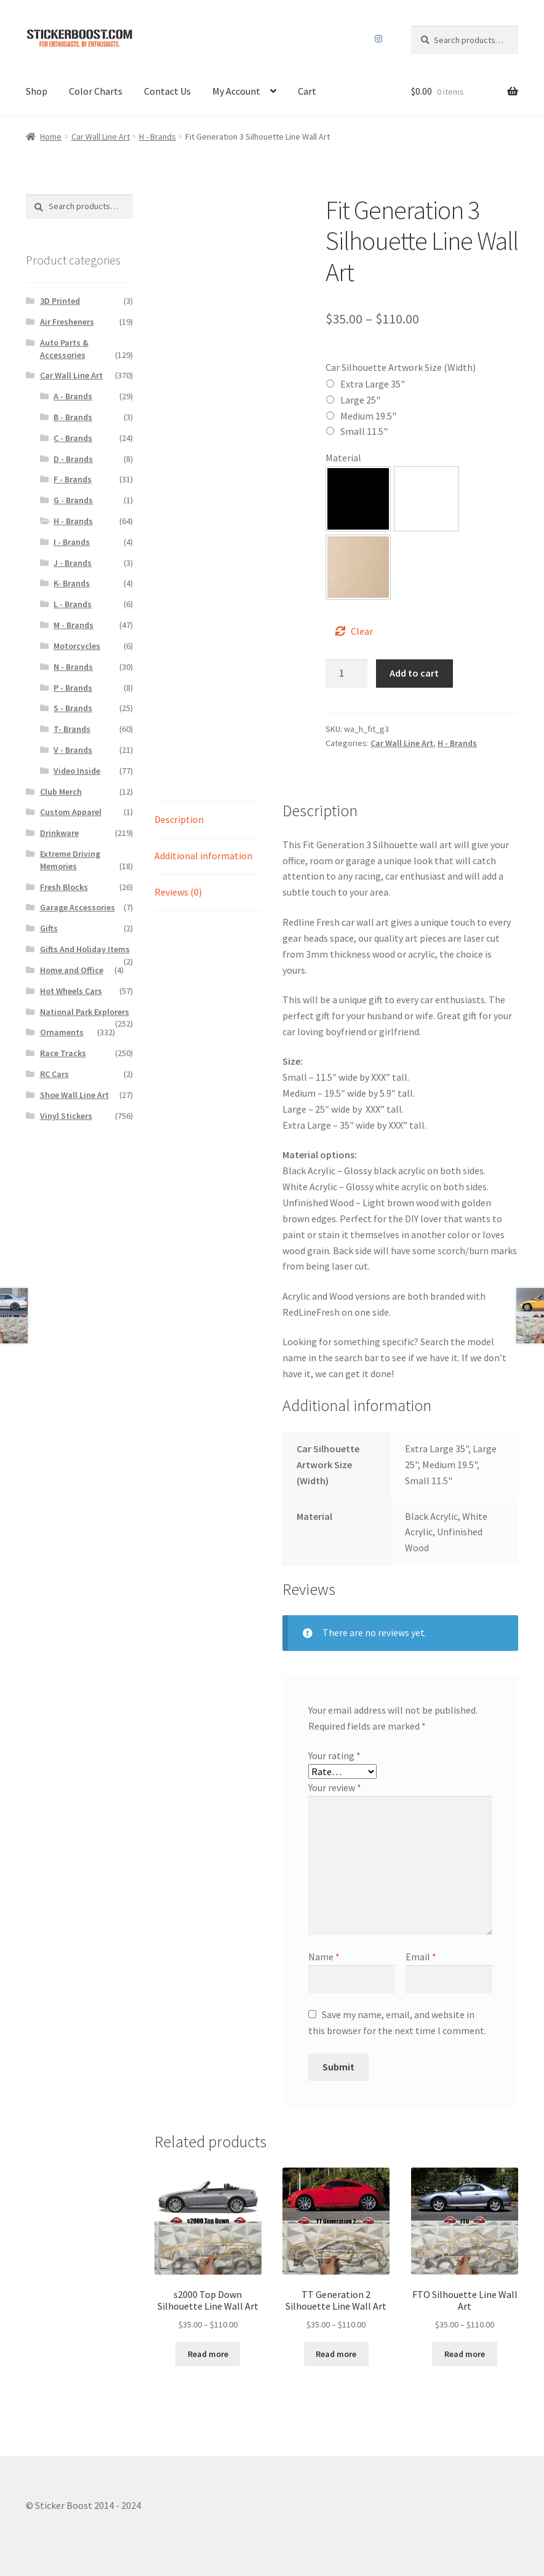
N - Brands (73, 666)
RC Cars (54, 1073)
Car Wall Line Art (100, 136)
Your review (334, 1787)
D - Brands (73, 458)
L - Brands (73, 604)
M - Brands (74, 624)
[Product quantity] (346, 673)
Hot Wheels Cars (71, 990)
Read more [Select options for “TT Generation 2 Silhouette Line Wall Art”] (336, 2353)
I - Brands (72, 541)
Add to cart (414, 673)
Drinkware (59, 832)
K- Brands (72, 583)
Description (179, 819)
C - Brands (73, 437)
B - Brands (73, 417)
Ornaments (62, 1032)
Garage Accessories (77, 907)
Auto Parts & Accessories (64, 348)
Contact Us (167, 91)
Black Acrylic (358, 499)
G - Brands (73, 500)
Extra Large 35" (372, 384)
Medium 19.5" (368, 416)
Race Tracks (63, 1053)
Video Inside (77, 770)
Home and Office (71, 970)
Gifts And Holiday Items (85, 949)
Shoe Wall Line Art (74, 1094)
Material (343, 457)
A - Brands (73, 396)
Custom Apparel (71, 811)
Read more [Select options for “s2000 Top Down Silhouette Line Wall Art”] (208, 2353)
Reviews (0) (178, 892)
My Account (236, 91)
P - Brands (73, 687)
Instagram (378, 39)
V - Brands (73, 749)
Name (324, 1956)
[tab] (208, 820)
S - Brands (73, 708)
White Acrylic (426, 499)
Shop (36, 91)
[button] (358, 498)
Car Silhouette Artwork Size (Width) (401, 367)
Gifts (49, 928)
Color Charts (95, 91)
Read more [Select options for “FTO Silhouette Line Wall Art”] (464, 2353)
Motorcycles (77, 645)
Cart (307, 91)
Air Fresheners (67, 321)
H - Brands (157, 136)
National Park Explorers (84, 1011)
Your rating (334, 1755)
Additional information (203, 855)
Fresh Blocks (64, 886)
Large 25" (360, 400)
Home (51, 136)
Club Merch (61, 791)
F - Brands (73, 479)
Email (421, 1956)
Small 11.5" (364, 431)
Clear (362, 631)
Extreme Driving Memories (70, 860)
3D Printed (60, 300)
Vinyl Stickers (66, 1115)
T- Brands (72, 728)
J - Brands (73, 562)
